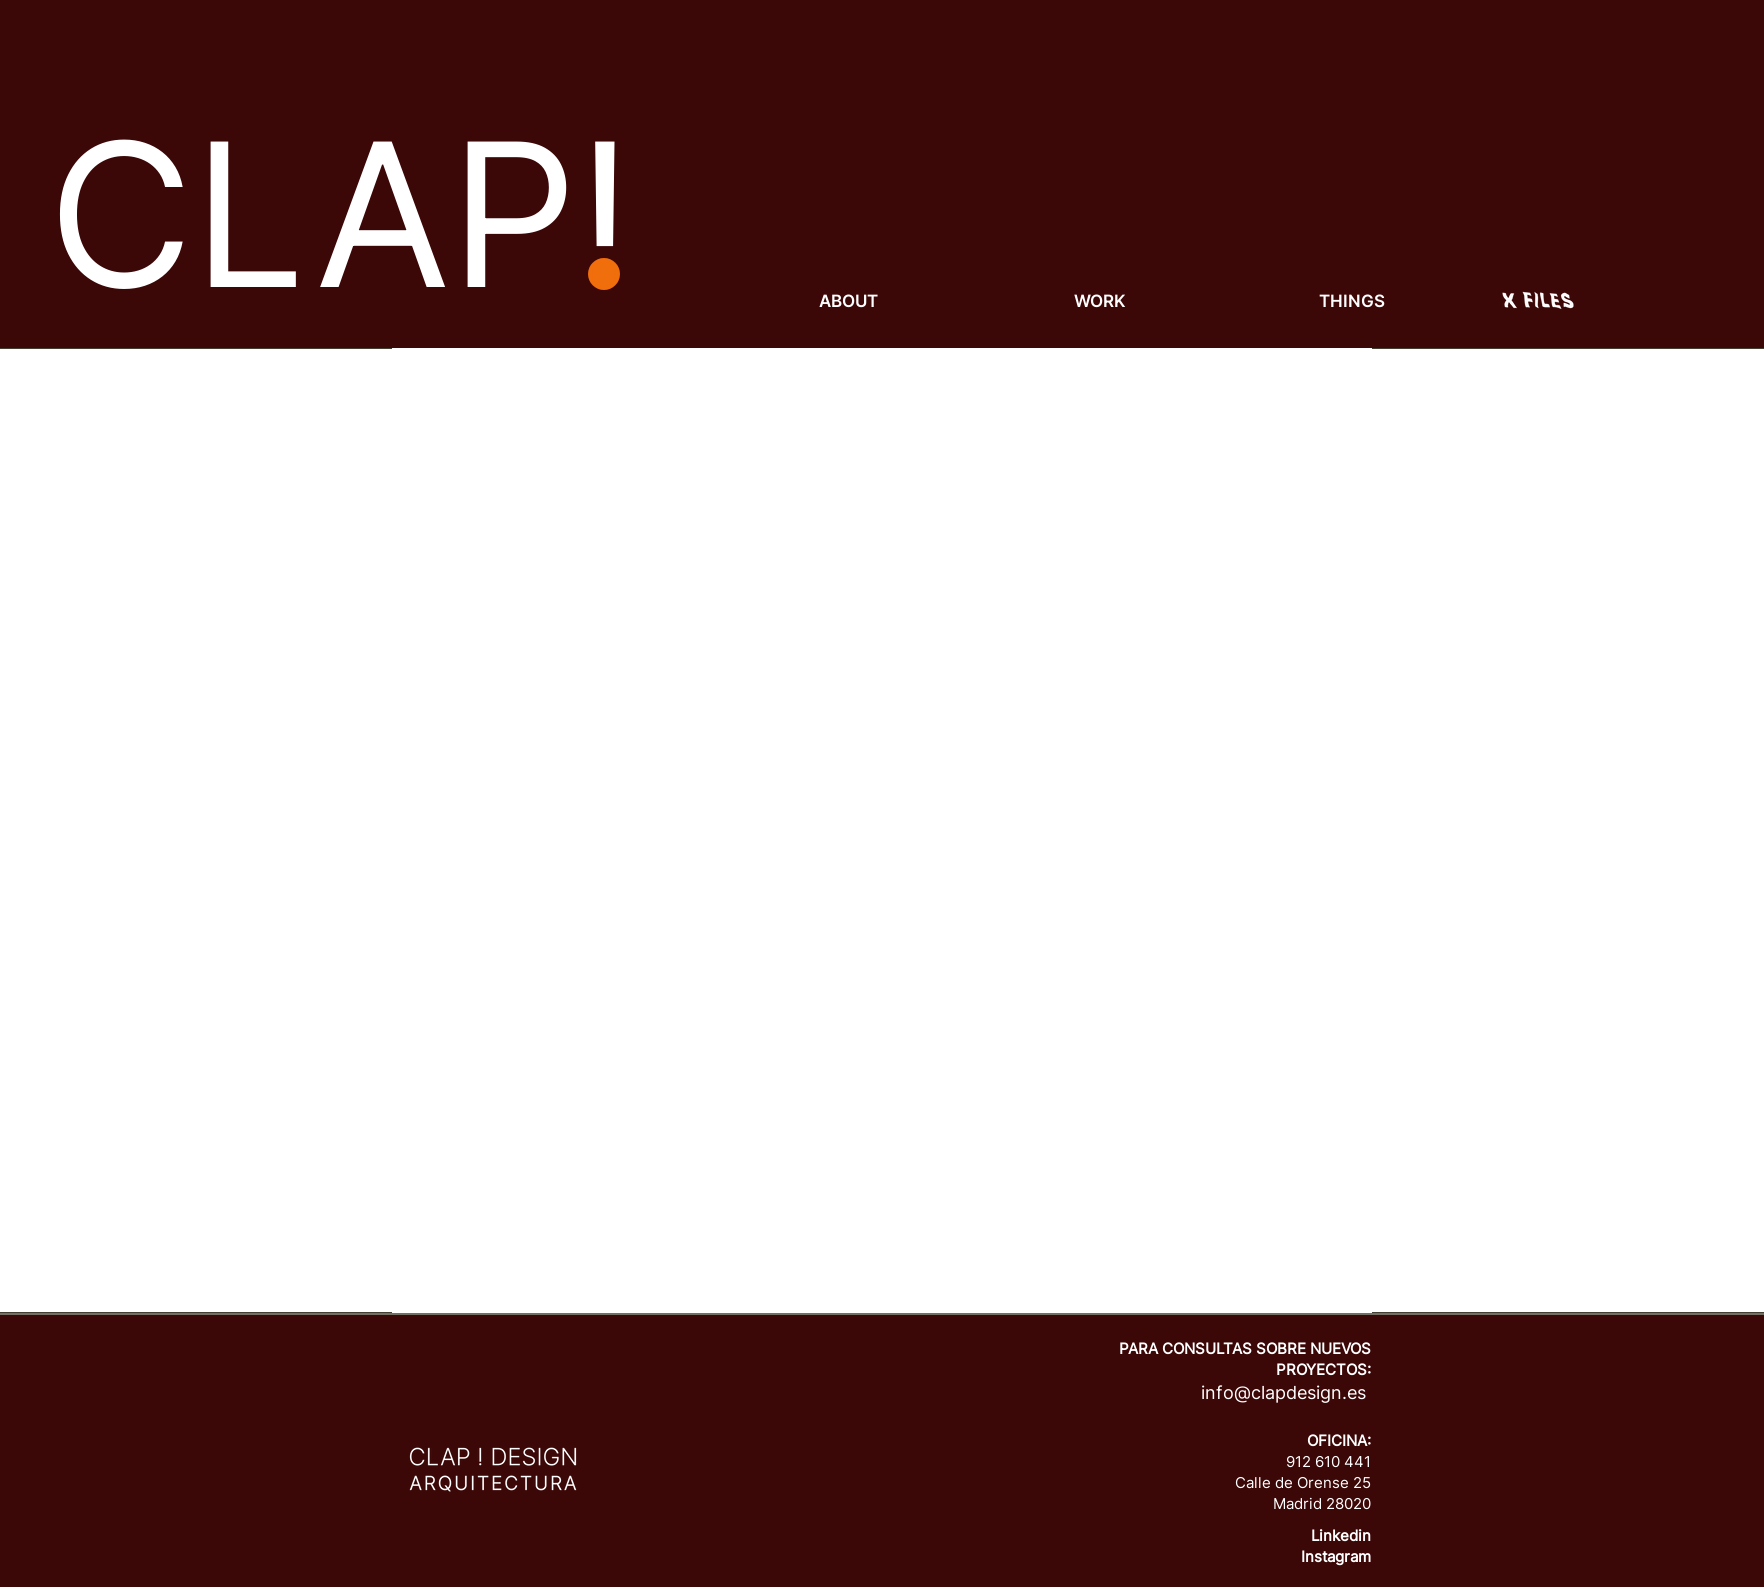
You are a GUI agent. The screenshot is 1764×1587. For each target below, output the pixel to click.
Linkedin (1341, 1535)
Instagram (1336, 1556)
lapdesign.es (1313, 1392)
